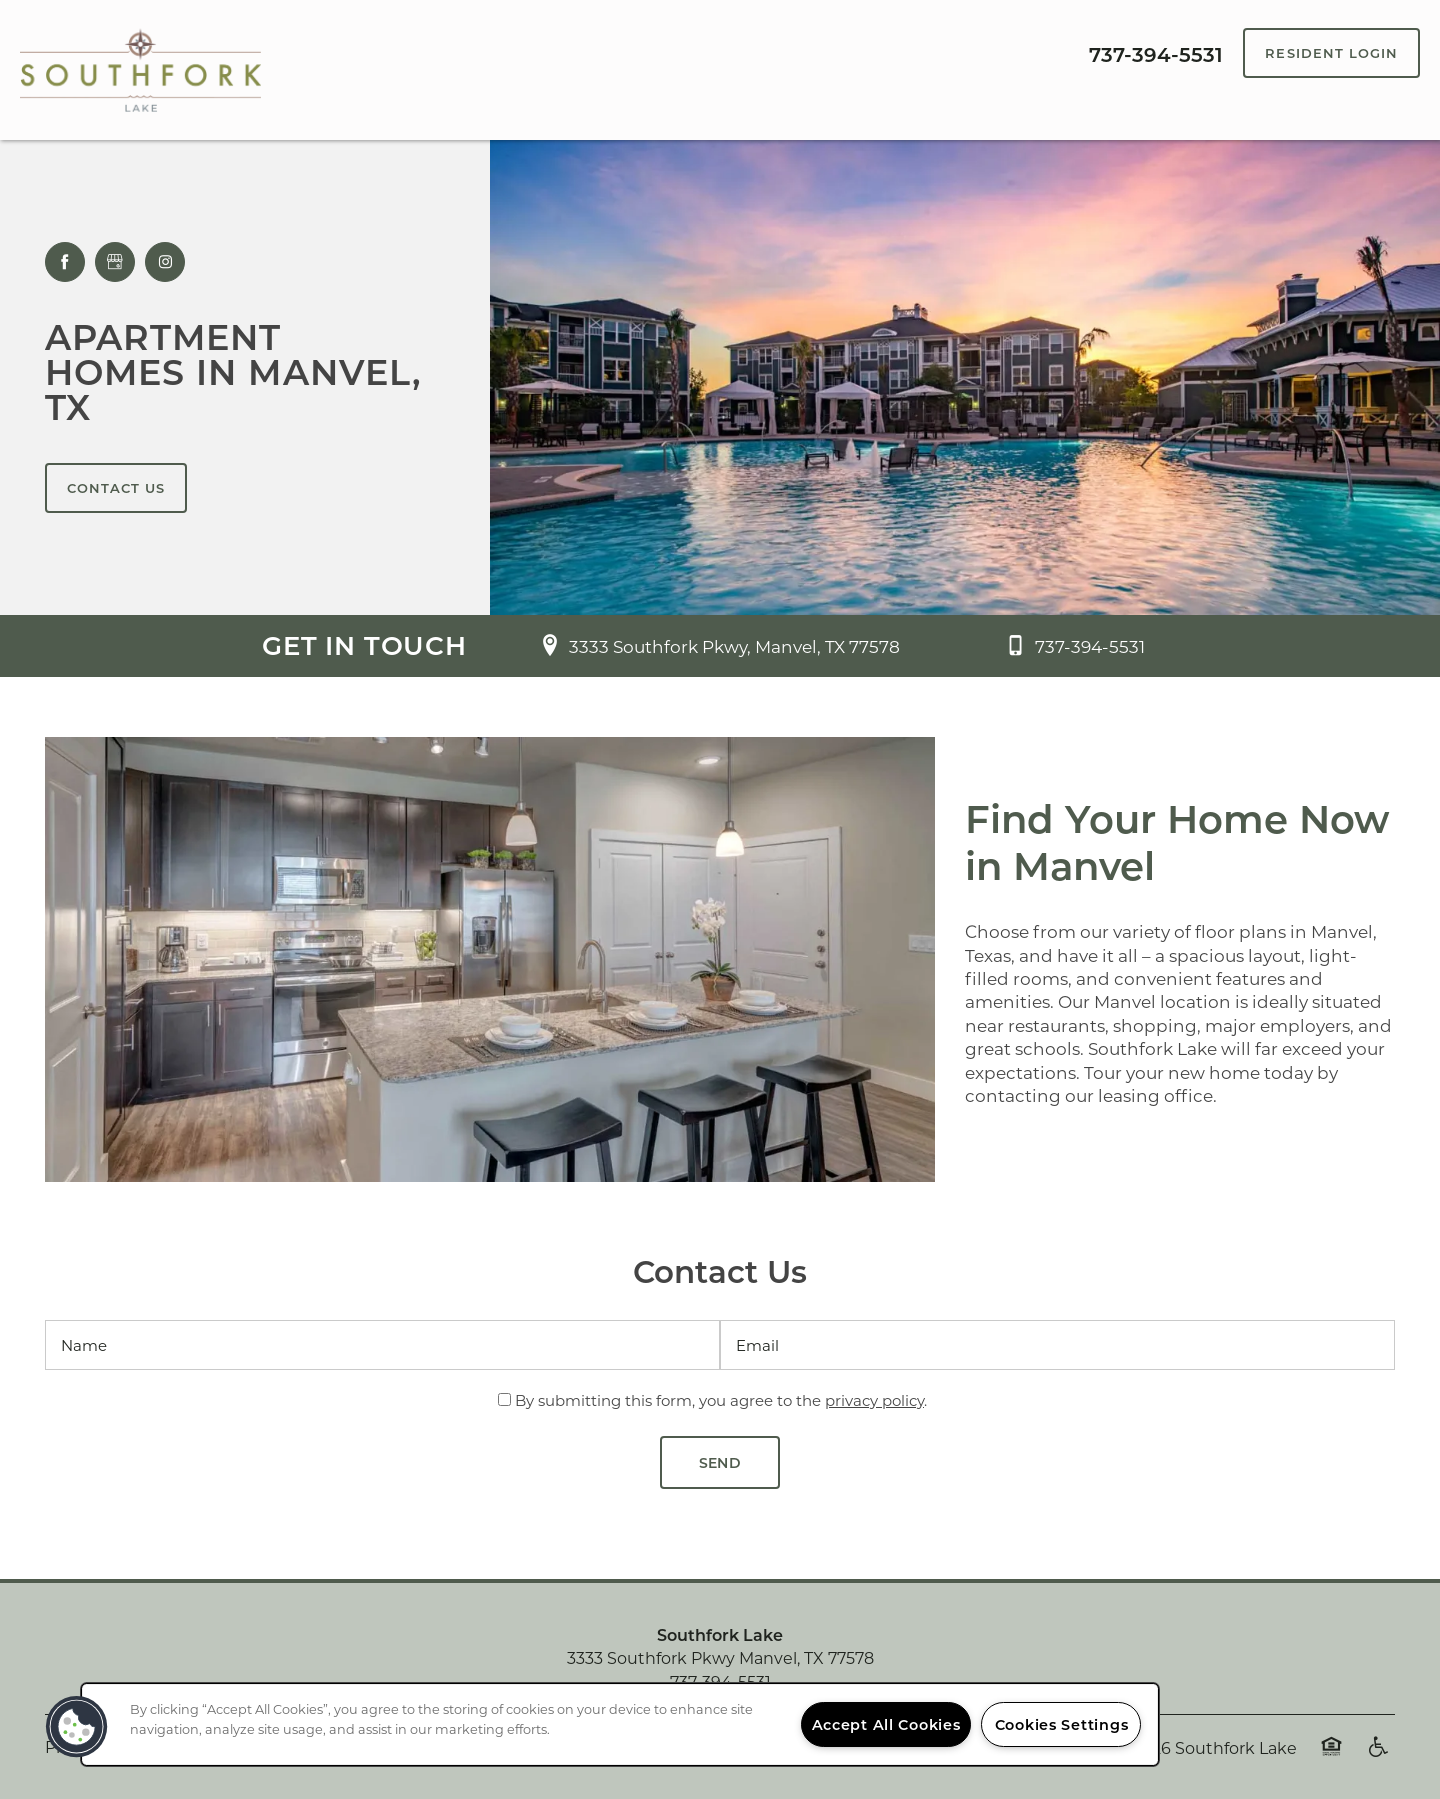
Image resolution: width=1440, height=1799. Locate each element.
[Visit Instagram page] (165, 262)
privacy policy (874, 1400)
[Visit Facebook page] (65, 262)
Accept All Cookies (886, 1724)
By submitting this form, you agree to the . (721, 1400)
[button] (1331, 53)
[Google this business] (115, 262)
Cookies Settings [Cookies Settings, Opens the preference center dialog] (1062, 1724)
